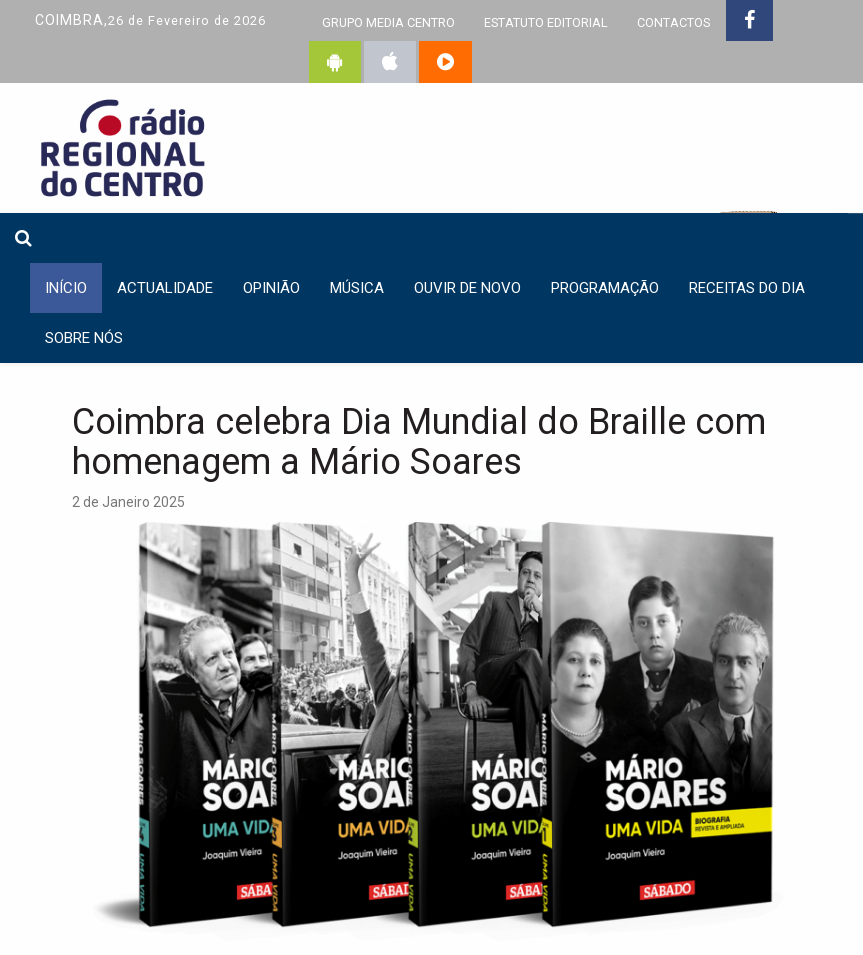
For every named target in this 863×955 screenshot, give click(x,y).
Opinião (271, 288)
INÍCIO (66, 288)
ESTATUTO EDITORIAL (546, 22)
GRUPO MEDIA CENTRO (388, 22)
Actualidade (165, 288)
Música (357, 288)
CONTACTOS (673, 22)
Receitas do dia (747, 288)
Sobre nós (84, 338)
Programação (605, 288)
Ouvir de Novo (467, 288)
